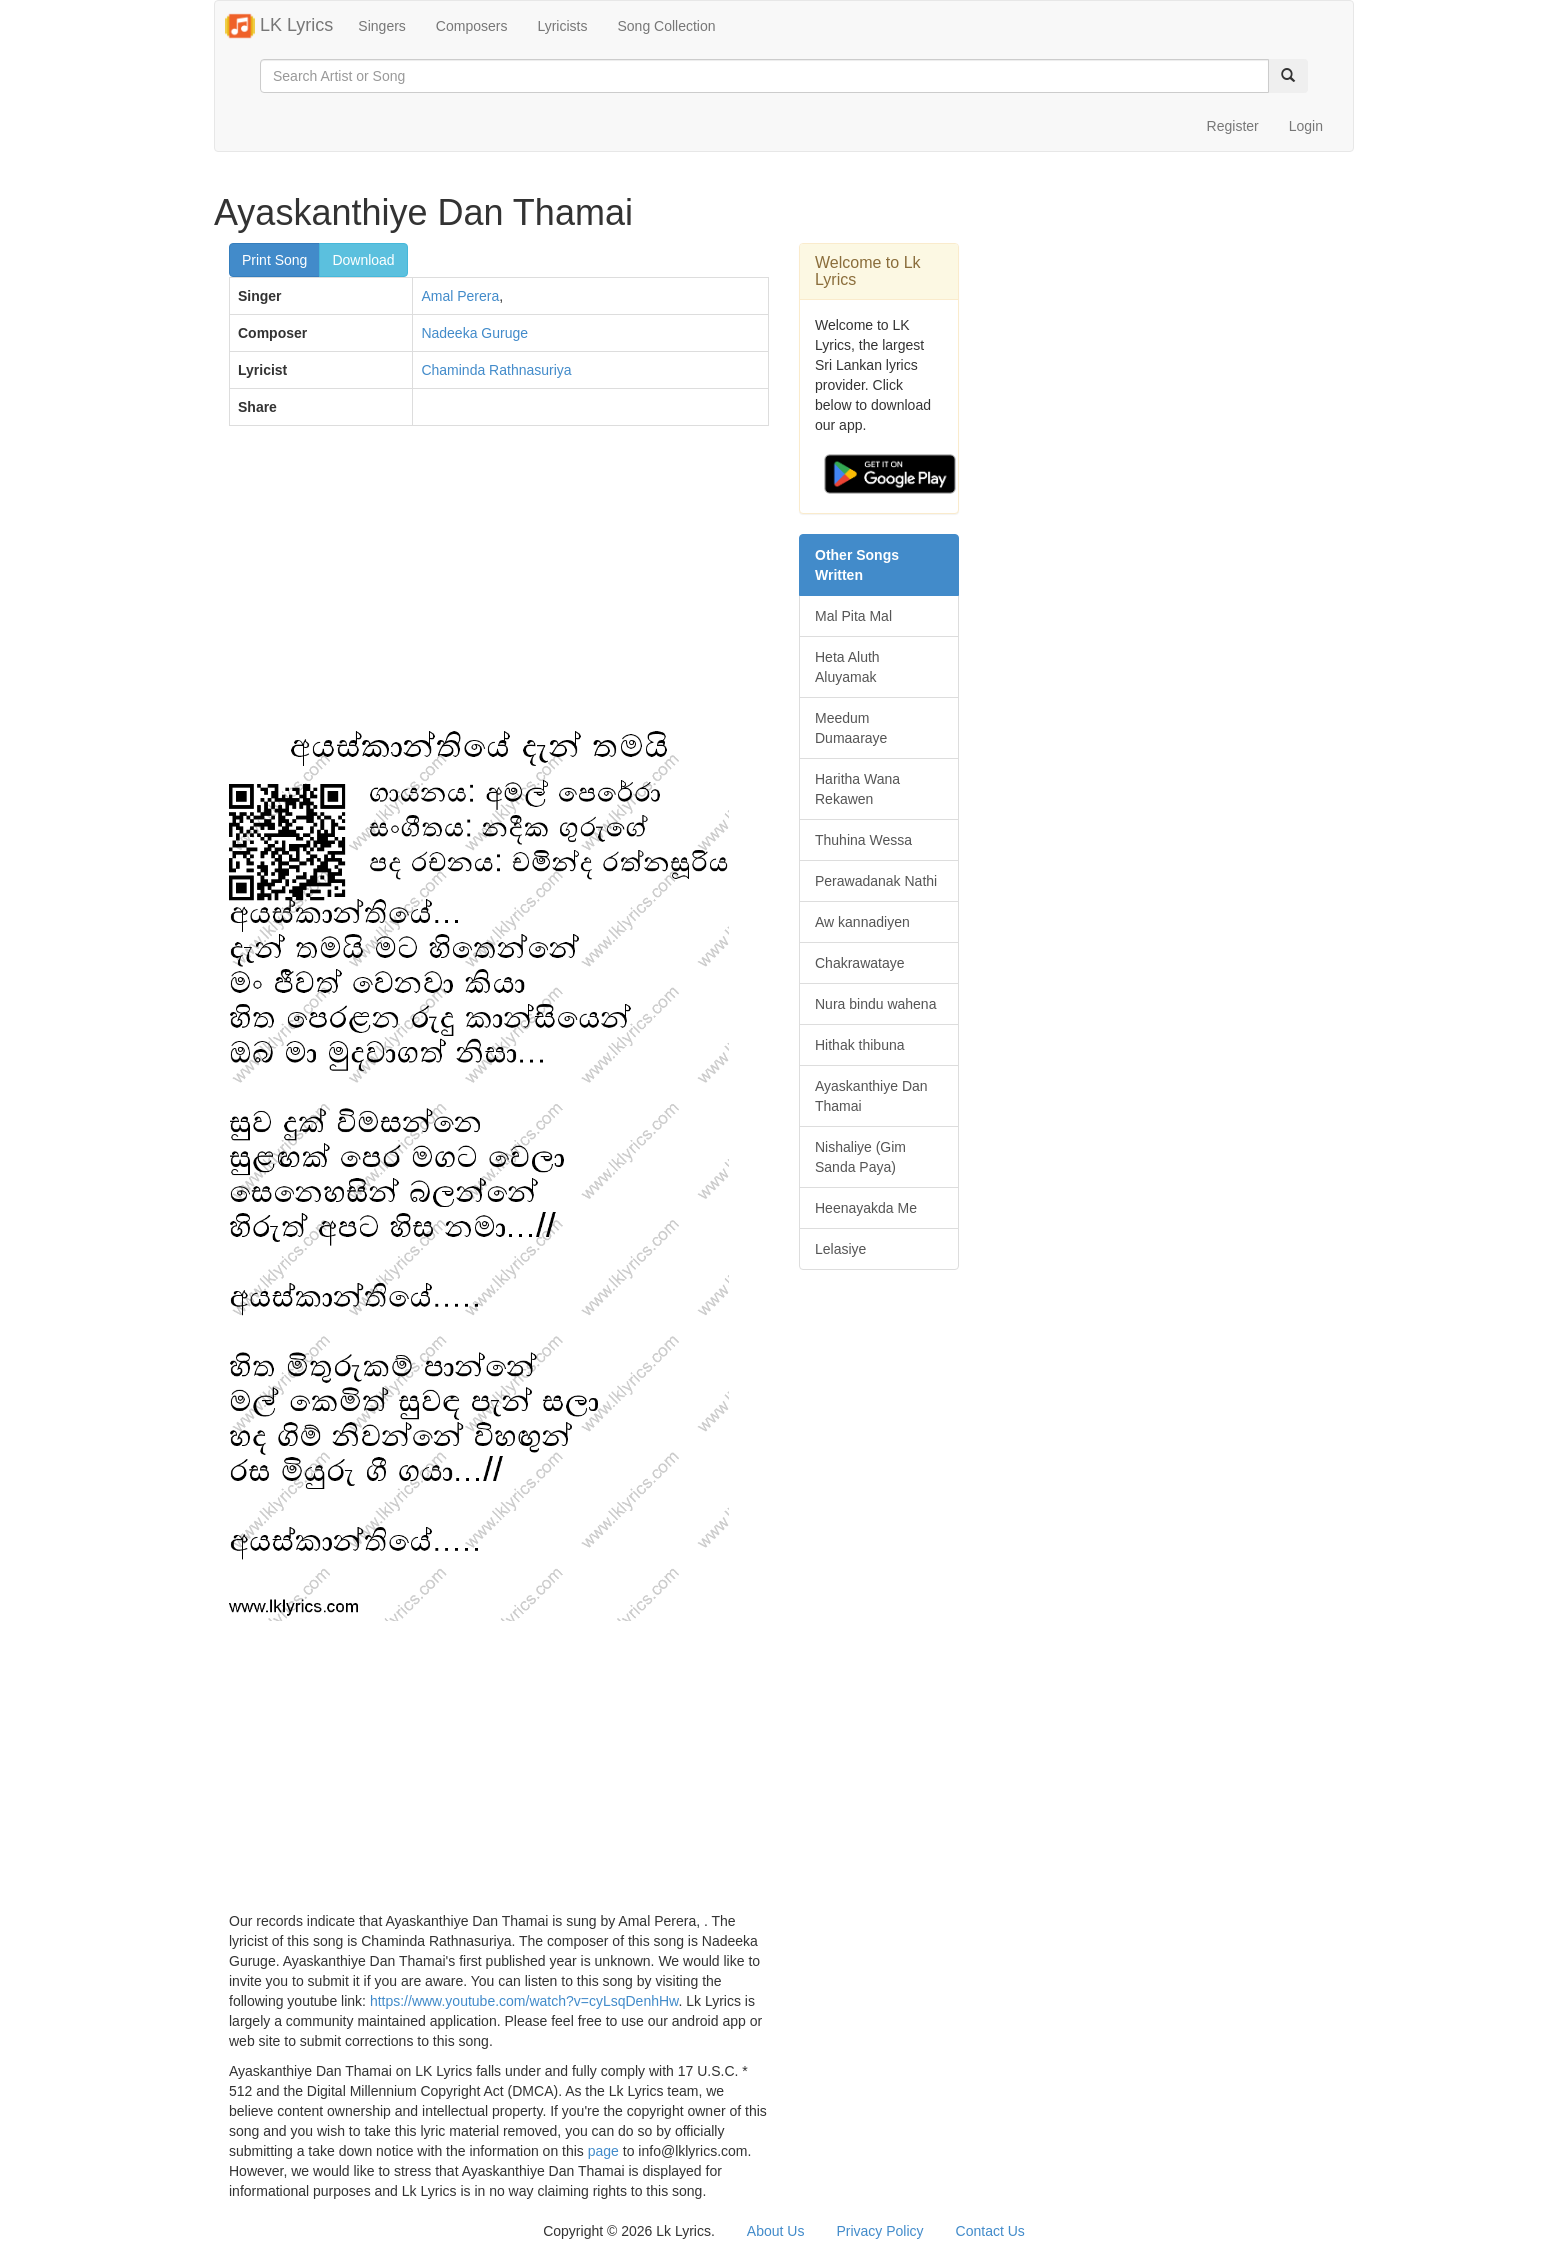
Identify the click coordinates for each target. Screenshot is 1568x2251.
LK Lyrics (279, 26)
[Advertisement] (499, 586)
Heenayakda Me (866, 1208)
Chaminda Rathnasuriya (496, 370)
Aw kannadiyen (862, 922)
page (603, 2151)
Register (1233, 126)
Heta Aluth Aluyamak (847, 667)
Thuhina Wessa (863, 840)
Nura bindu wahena (875, 1004)
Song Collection (666, 26)
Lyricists (562, 26)
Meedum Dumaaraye (851, 728)
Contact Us (990, 2231)
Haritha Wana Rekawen (857, 789)
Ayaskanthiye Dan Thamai (871, 1096)
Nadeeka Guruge (474, 333)
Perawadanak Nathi (876, 881)
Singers (381, 26)
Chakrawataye (860, 963)
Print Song (274, 260)
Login (1306, 126)
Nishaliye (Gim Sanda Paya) (860, 1157)
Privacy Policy (879, 2231)
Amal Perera (460, 296)
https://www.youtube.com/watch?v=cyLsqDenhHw (524, 2001)
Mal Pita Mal (853, 616)
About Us (776, 2231)
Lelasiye (840, 1249)
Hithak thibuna (860, 1045)
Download (363, 260)
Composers (472, 26)
